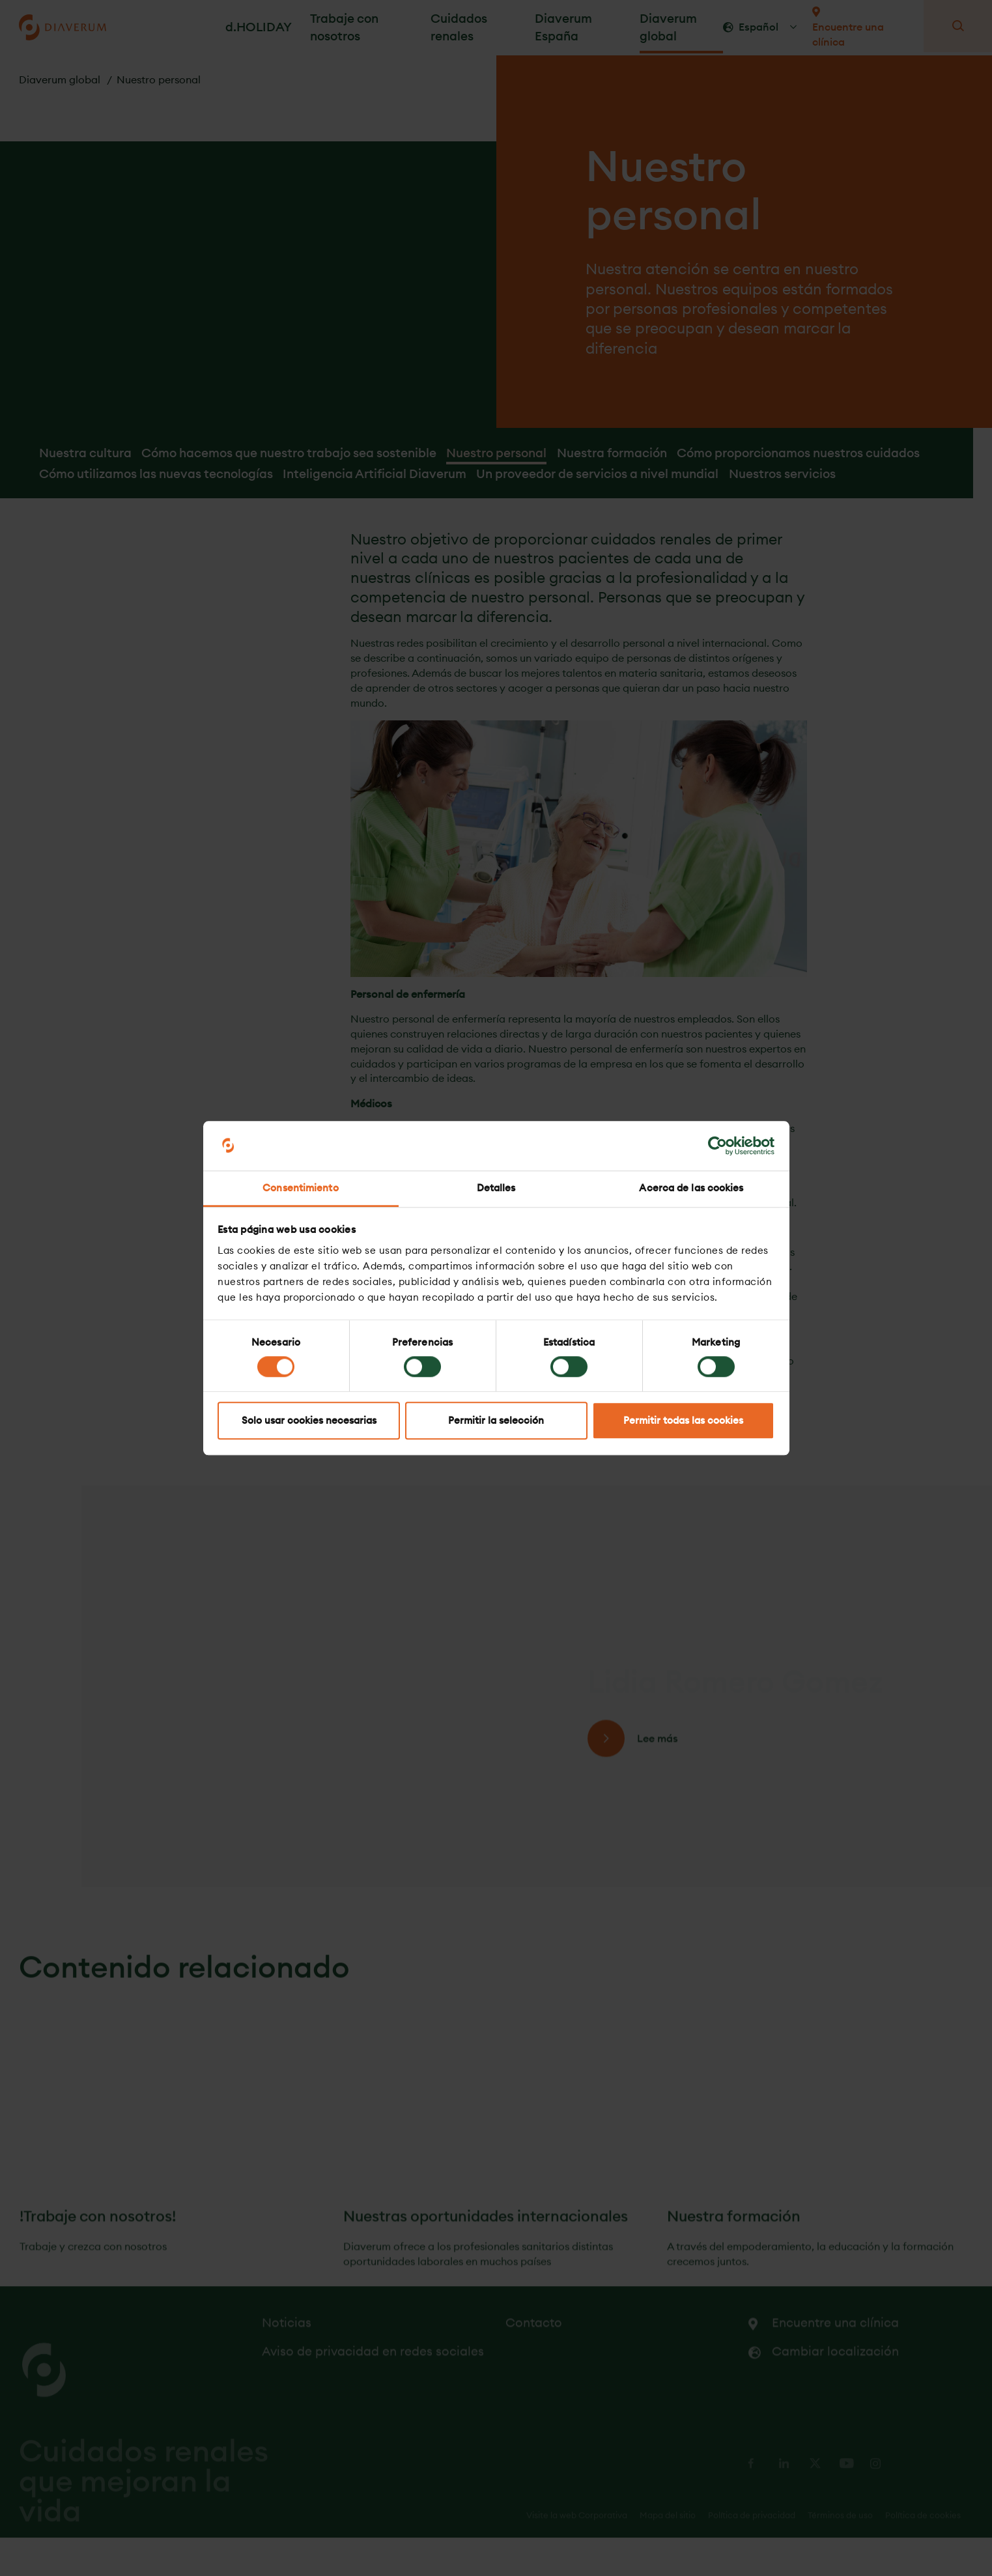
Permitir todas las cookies (683, 1421)
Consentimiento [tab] (300, 1188)
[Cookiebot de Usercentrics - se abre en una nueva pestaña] (717, 1145)
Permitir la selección (496, 1421)
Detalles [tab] (496, 1188)
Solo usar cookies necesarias (309, 1421)
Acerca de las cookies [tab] (691, 1188)
